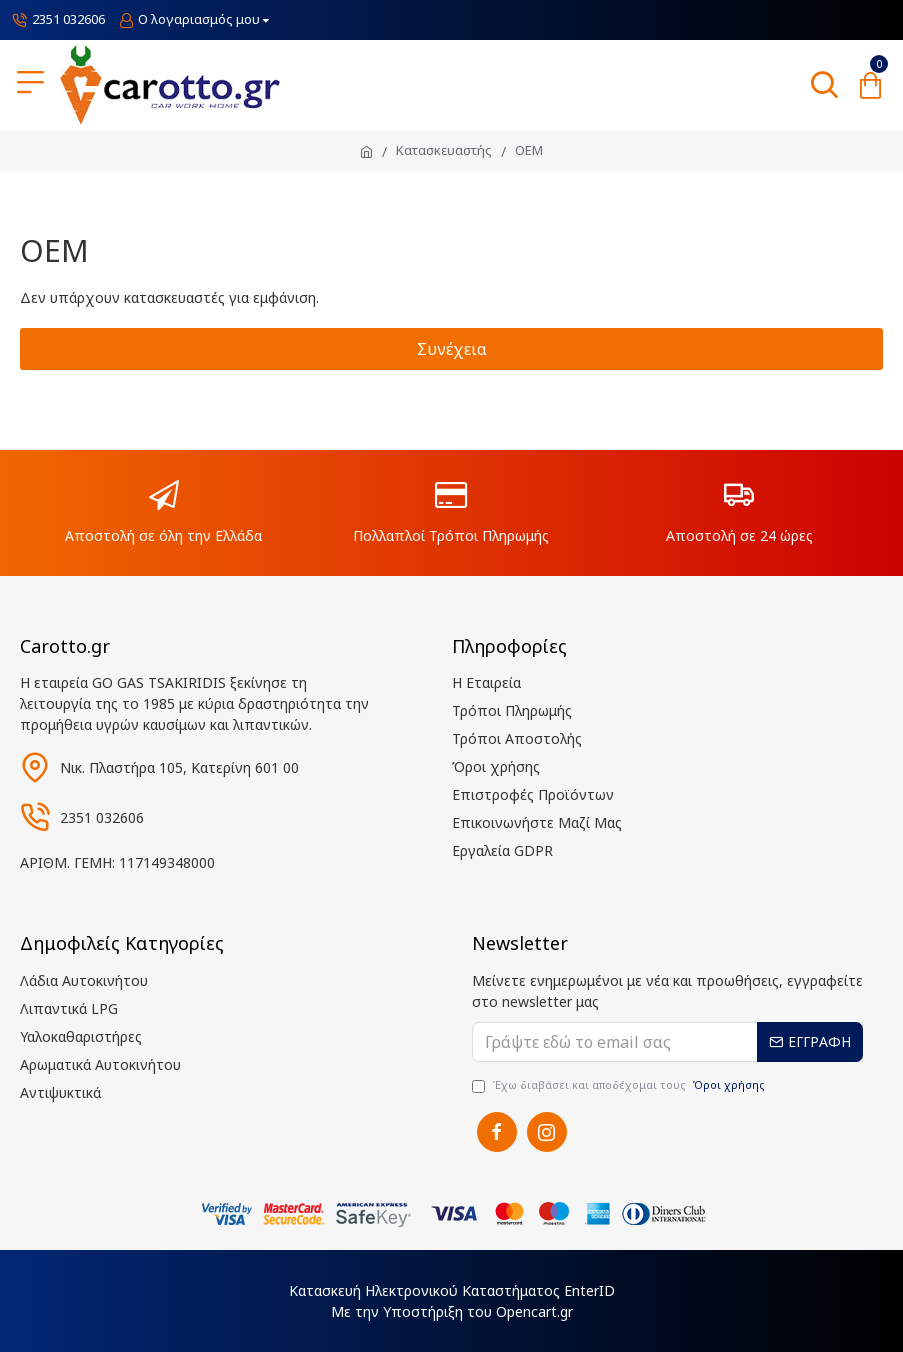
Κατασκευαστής (444, 150)
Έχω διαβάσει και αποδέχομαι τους (620, 1085)
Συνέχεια (452, 349)
